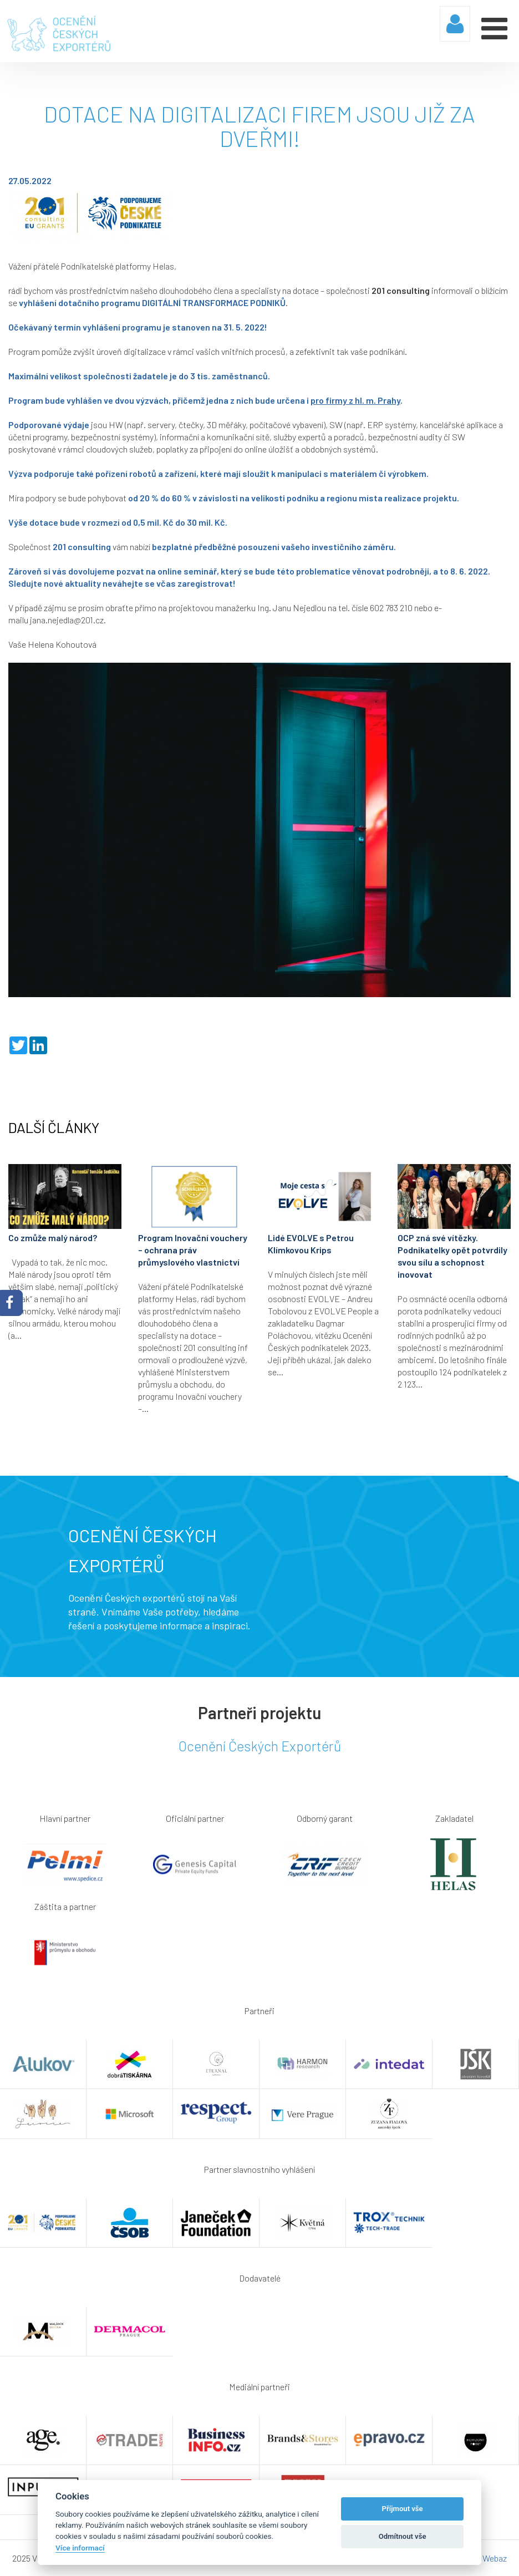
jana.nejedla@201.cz (67, 619)
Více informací (80, 2547)
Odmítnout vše (402, 2536)
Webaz (494, 2558)
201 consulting (401, 290)
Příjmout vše (402, 2508)
